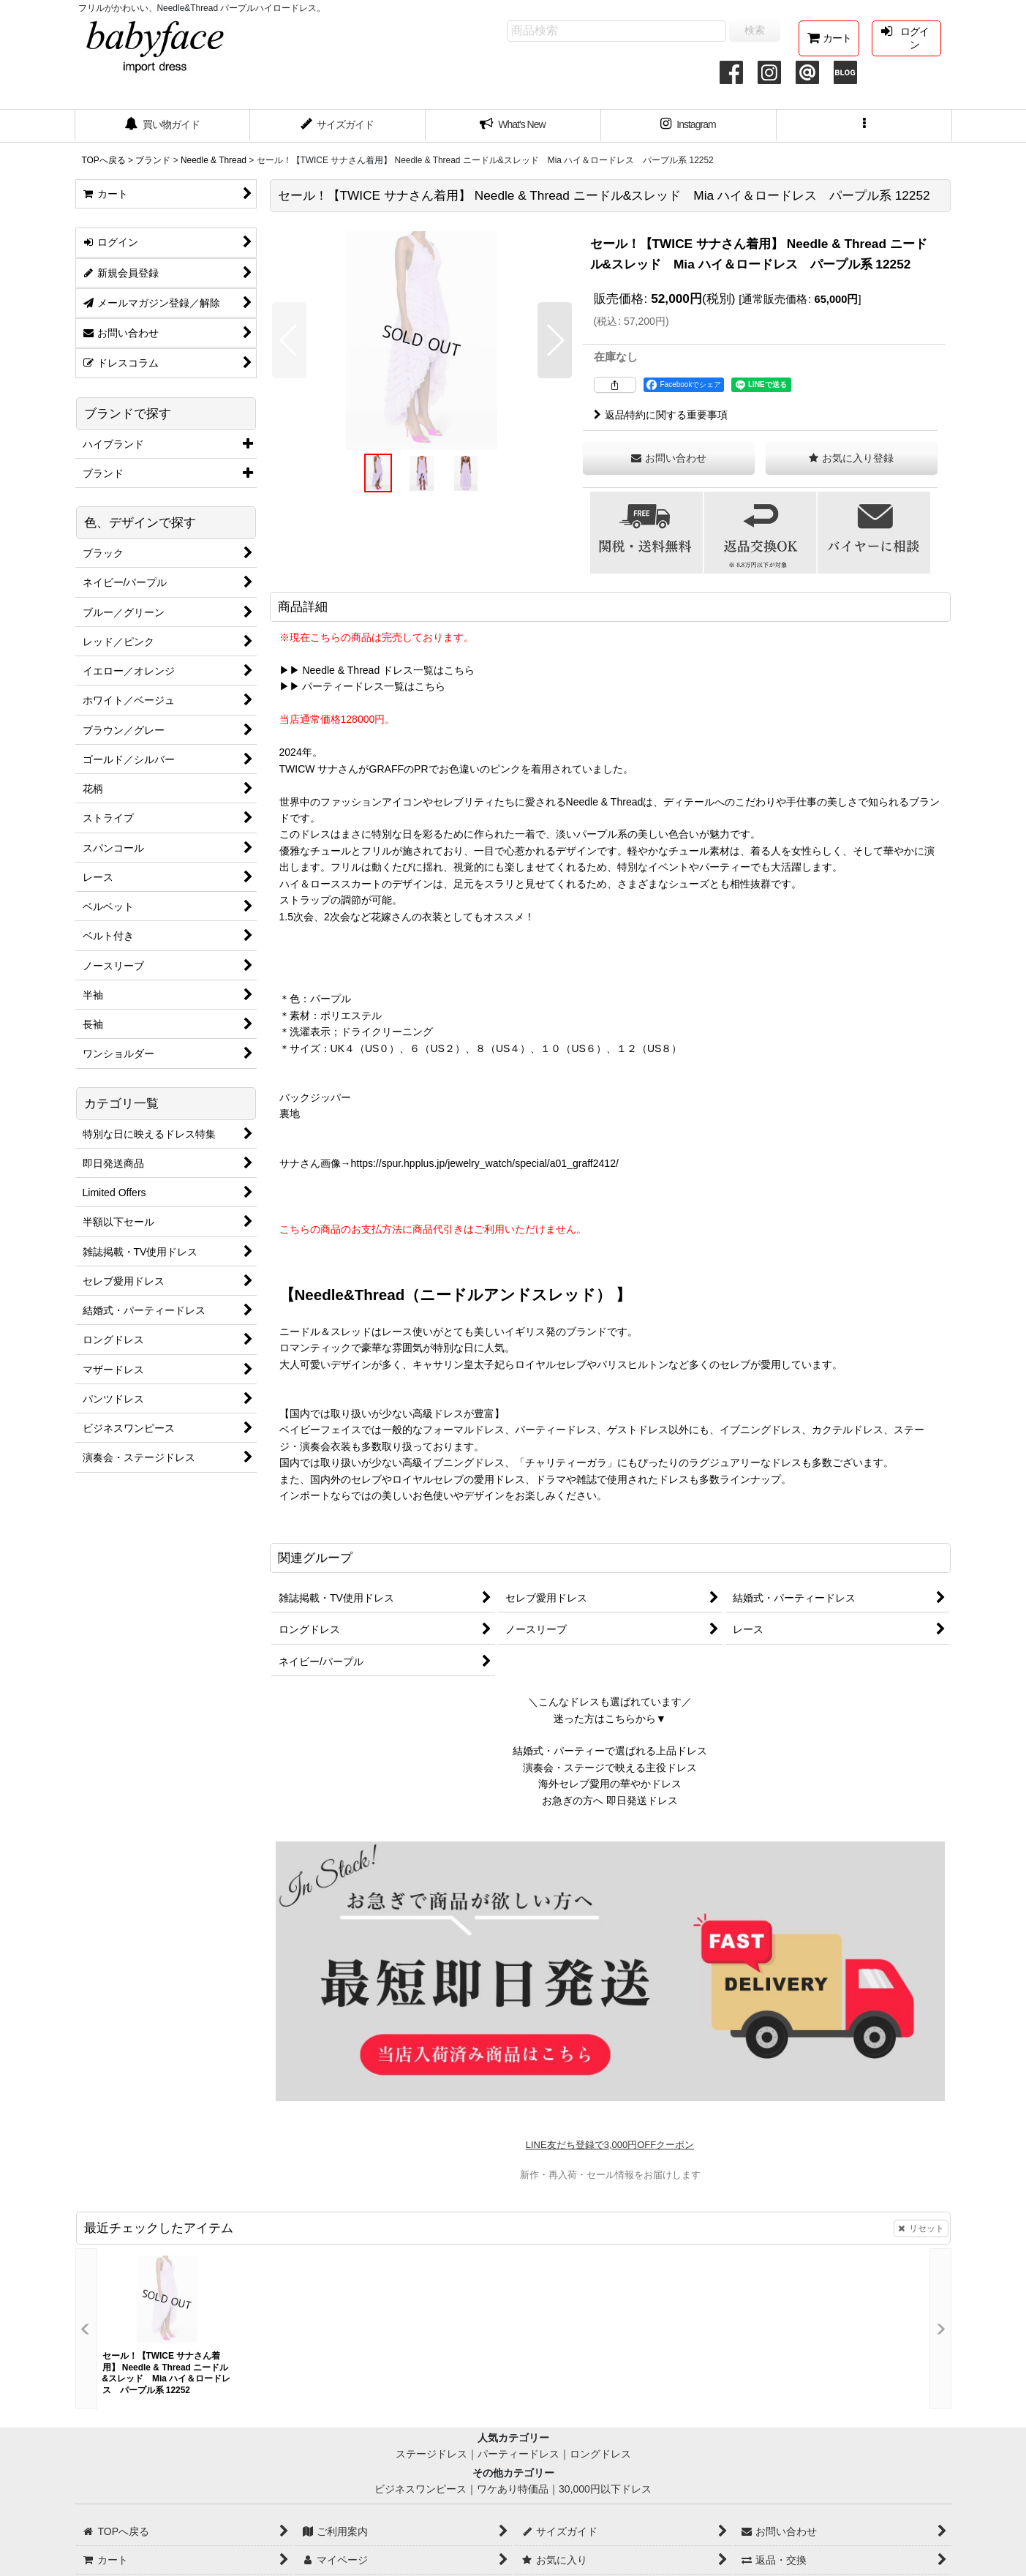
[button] (864, 126)
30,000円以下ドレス (605, 2489)
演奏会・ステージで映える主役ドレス (610, 1767)
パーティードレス (518, 2454)
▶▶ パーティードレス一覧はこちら (362, 686)
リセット (921, 2228)
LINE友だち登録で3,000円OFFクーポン (610, 2144)
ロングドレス (600, 2454)
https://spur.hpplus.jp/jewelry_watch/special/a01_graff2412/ (485, 1163)
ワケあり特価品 (512, 2489)
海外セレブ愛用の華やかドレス (610, 1784)
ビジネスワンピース (420, 2489)
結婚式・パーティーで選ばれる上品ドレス (610, 1751)
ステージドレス (431, 2454)
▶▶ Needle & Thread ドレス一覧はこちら (377, 670)
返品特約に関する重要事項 (661, 415)
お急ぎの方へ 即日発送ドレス (610, 1800)
